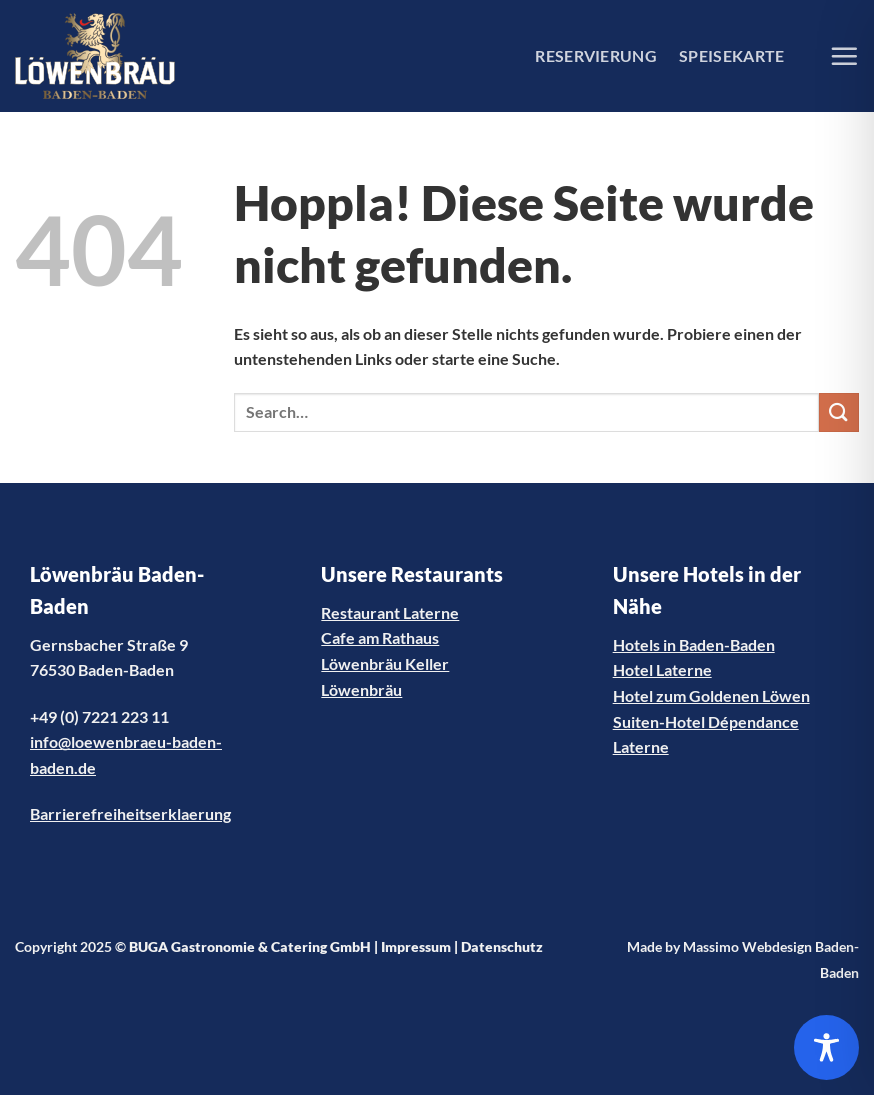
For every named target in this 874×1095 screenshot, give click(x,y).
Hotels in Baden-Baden (694, 644)
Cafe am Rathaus (380, 637)
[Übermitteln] (839, 412)
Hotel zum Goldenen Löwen (711, 695)
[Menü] (844, 56)
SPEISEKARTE (732, 55)
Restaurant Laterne (390, 612)
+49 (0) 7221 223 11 (99, 716)
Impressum (416, 947)
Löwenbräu (361, 689)
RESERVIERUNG (596, 55)
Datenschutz (502, 947)
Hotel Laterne (662, 669)
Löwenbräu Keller (385, 663)
